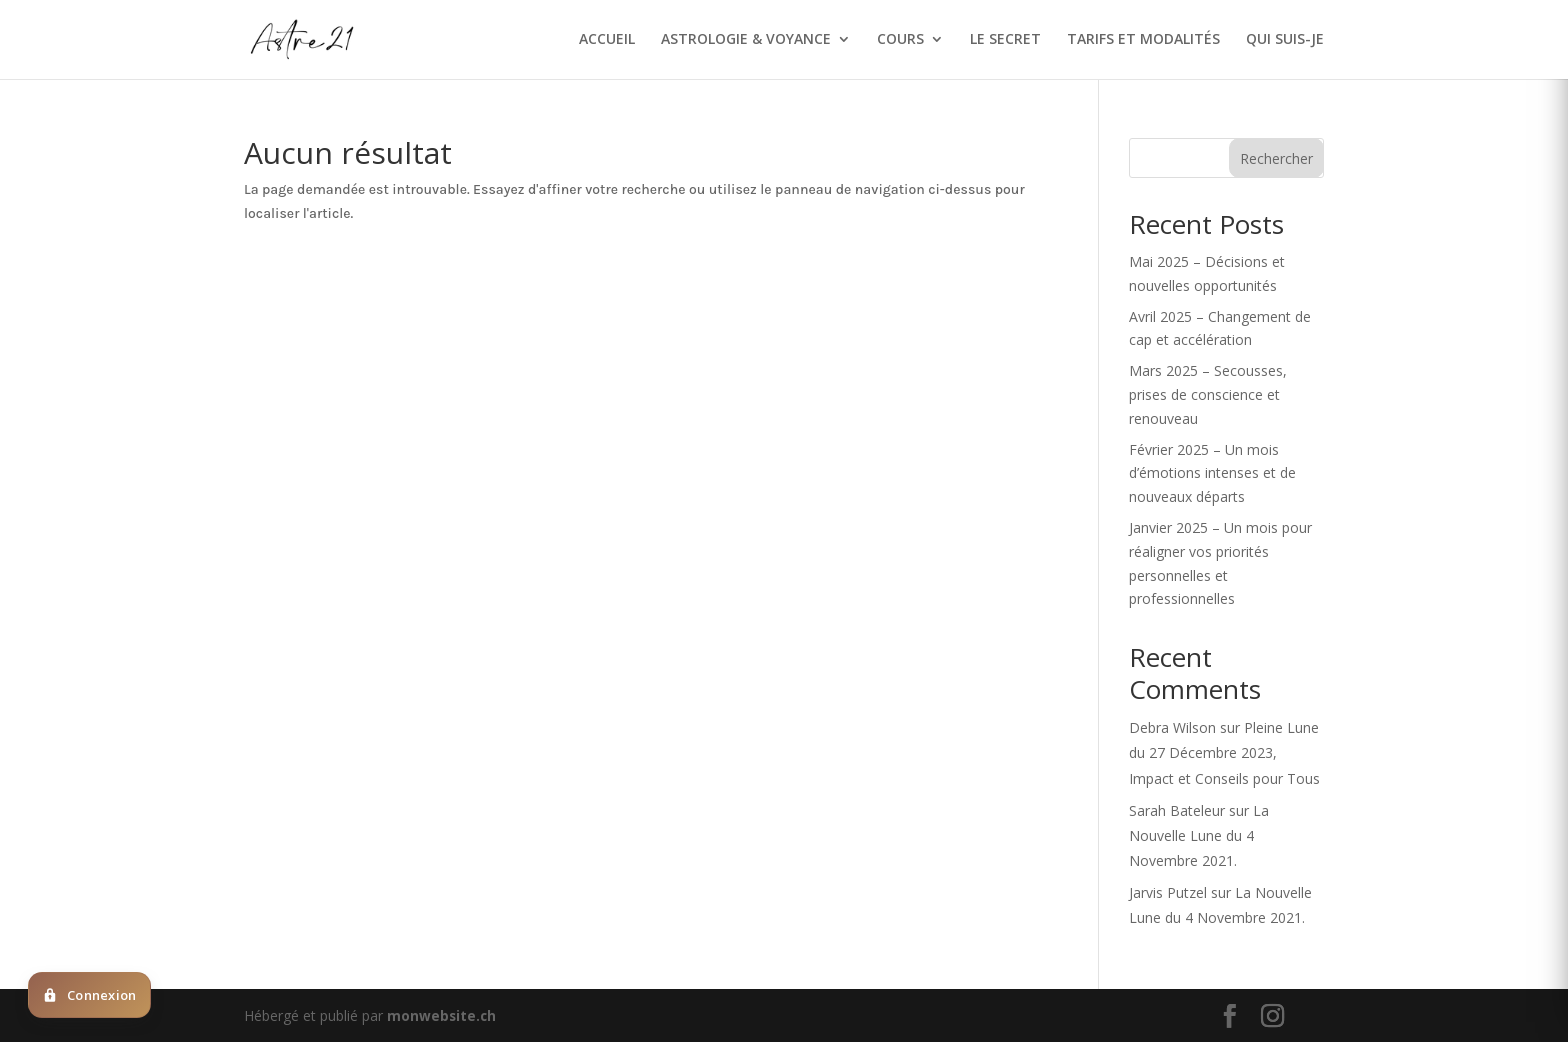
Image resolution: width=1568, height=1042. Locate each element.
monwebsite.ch (442, 1015)
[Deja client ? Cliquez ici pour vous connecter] (89, 995)
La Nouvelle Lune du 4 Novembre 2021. (1199, 835)
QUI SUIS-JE (1285, 41)
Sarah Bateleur (1177, 810)
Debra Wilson (1172, 727)
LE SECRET (1005, 41)
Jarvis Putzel (1168, 892)
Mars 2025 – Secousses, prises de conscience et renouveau (1208, 394)
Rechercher (1276, 158)
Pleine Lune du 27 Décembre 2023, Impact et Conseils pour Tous (1224, 752)
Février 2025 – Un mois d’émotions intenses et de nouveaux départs (1212, 473)
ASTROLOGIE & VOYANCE (746, 41)
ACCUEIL (607, 41)
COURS (900, 41)
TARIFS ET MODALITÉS (1143, 41)
